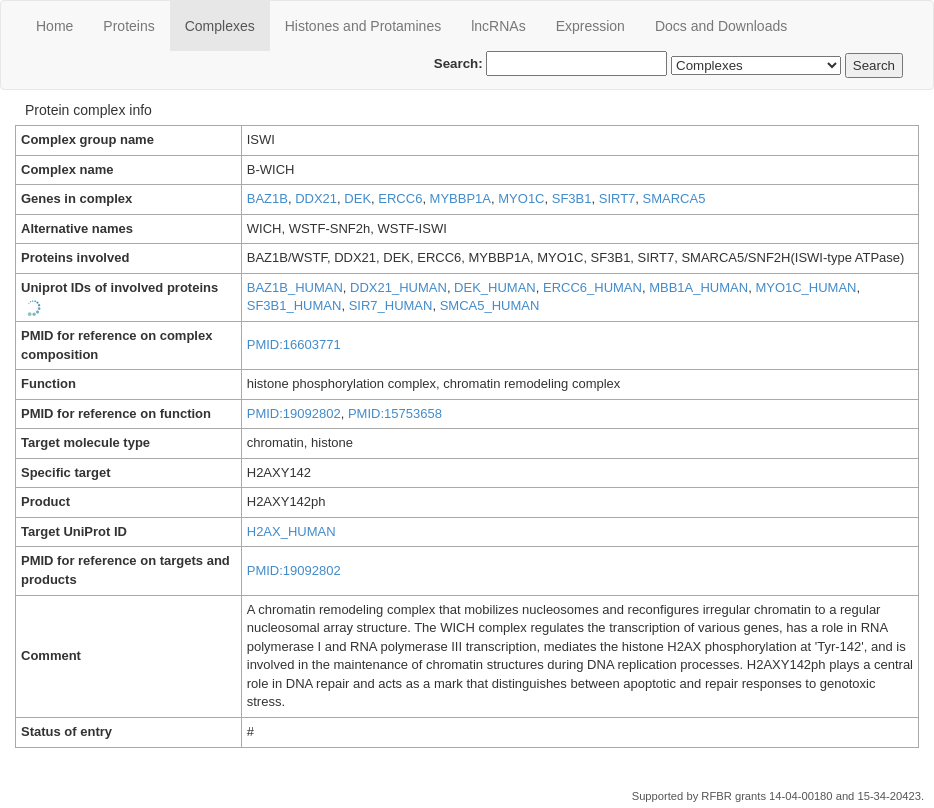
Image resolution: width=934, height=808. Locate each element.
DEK (357, 198)
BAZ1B (267, 198)
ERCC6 (400, 198)
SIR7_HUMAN (391, 305)
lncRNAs (498, 26)
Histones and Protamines (363, 26)
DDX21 (316, 198)
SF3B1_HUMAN (294, 305)
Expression (590, 26)
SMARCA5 (674, 198)
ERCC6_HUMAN (592, 287)
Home (54, 26)
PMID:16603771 (294, 344)
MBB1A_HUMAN (698, 287)
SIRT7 (617, 198)
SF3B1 (572, 198)
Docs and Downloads (721, 26)
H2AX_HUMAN (291, 531)
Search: (551, 63)
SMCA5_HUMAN (490, 305)
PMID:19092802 (294, 413)
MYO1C (521, 198)
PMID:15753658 (395, 413)
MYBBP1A (460, 198)
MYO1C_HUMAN (805, 287)
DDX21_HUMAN (398, 287)
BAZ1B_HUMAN (295, 287)
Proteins (128, 26)
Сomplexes (220, 26)
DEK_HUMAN (495, 287)
